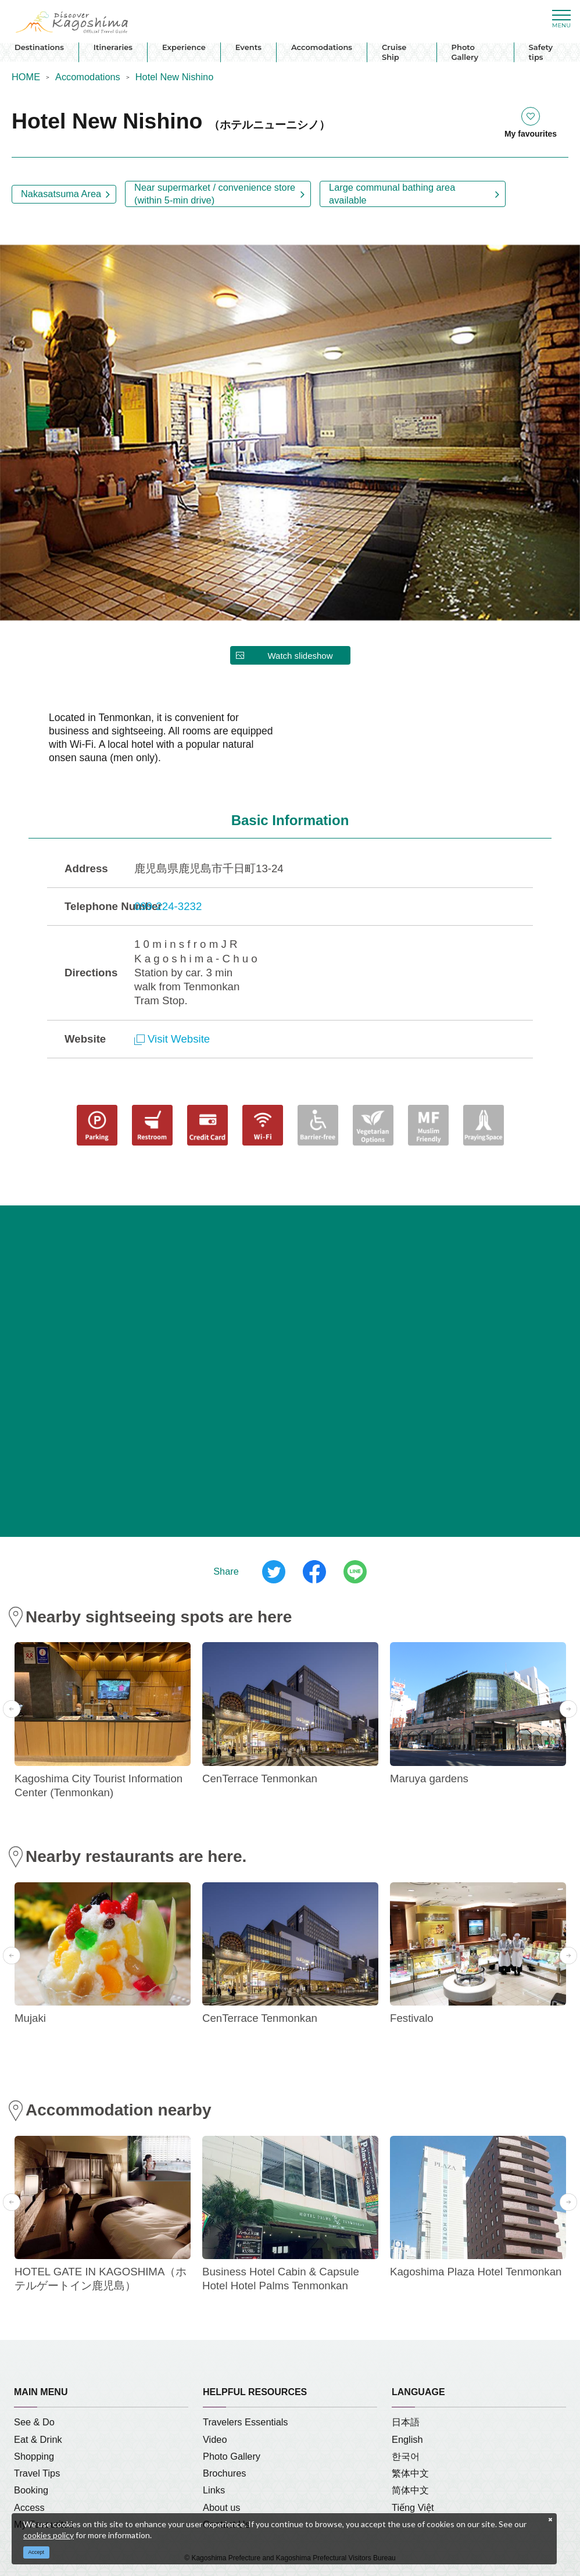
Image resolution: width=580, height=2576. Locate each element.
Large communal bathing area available (392, 193)
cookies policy (48, 2535)
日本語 (406, 2422)
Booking (31, 2490)
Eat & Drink (38, 2439)
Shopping (34, 2456)
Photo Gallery (465, 52)
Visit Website (172, 1039)
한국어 (406, 2456)
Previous (11, 1709)
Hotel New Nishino (174, 77)
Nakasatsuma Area (61, 193)
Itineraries (113, 47)
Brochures (224, 2473)
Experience (184, 47)
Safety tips (541, 52)
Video (215, 2439)
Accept (36, 2552)
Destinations (39, 47)
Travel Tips (37, 2473)
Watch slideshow (300, 656)
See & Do (34, 2422)
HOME (26, 77)
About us (222, 2507)
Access (29, 2507)
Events (248, 47)
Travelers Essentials (245, 2422)
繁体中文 (410, 2473)
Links (214, 2490)
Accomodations (321, 47)
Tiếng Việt (413, 2507)
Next (568, 1709)
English (407, 2439)
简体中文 (410, 2490)
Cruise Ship (394, 52)
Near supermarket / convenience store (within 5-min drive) (214, 193)
